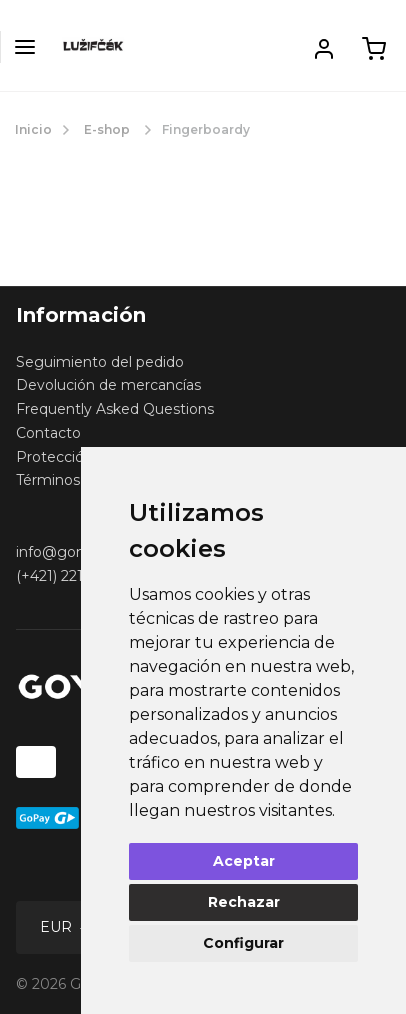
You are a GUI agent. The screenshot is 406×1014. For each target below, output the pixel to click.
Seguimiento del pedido (100, 362)
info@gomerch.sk (78, 552)
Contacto (48, 433)
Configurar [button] (243, 943)
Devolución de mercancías (108, 385)
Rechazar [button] (244, 902)
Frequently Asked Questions (115, 409)
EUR (58, 927)
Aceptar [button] (244, 861)
